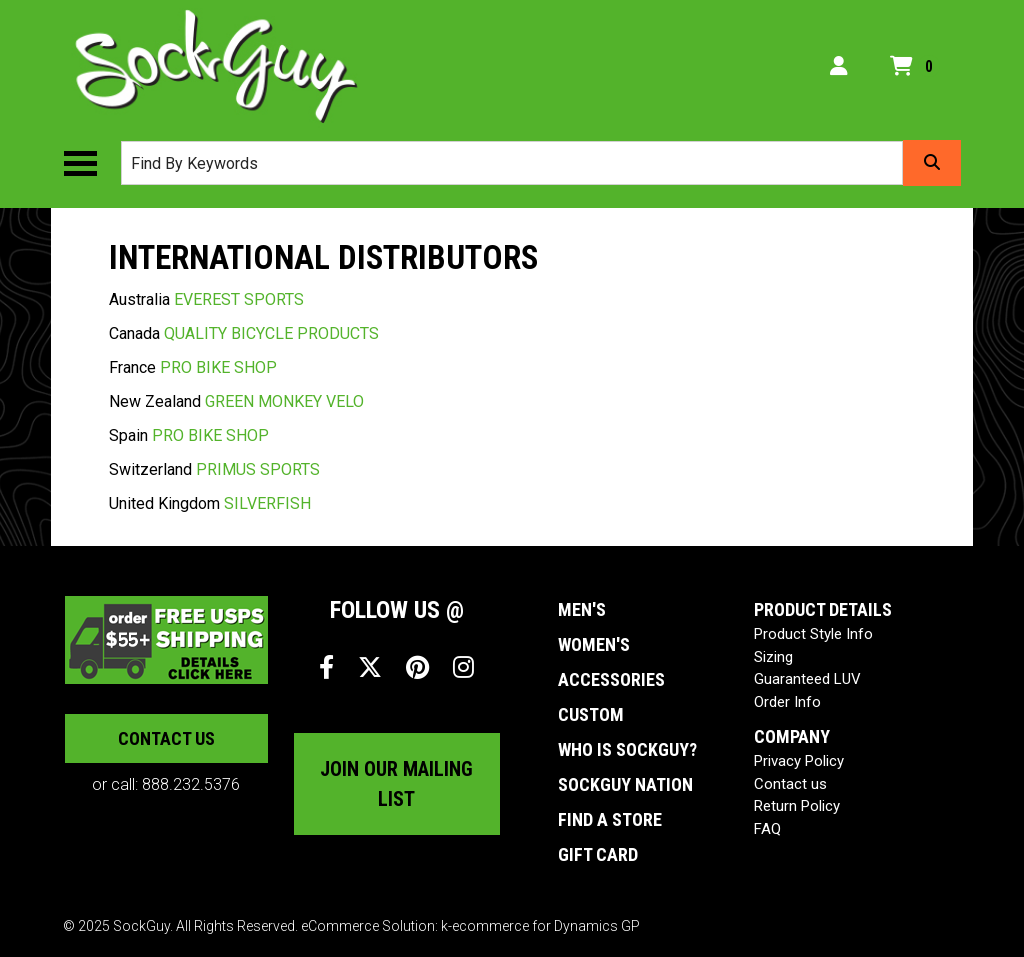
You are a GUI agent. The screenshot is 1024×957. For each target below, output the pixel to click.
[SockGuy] (216, 66)
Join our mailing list (396, 784)
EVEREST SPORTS (239, 299)
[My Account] (839, 66)
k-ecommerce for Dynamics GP (540, 926)
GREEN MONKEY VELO (284, 401)
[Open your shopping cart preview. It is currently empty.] (915, 67)
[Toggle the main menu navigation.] (90, 163)
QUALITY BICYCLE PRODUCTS (271, 333)
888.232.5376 (191, 784)
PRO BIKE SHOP (218, 367)
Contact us (166, 738)
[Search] (932, 163)
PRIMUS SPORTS (258, 469)
